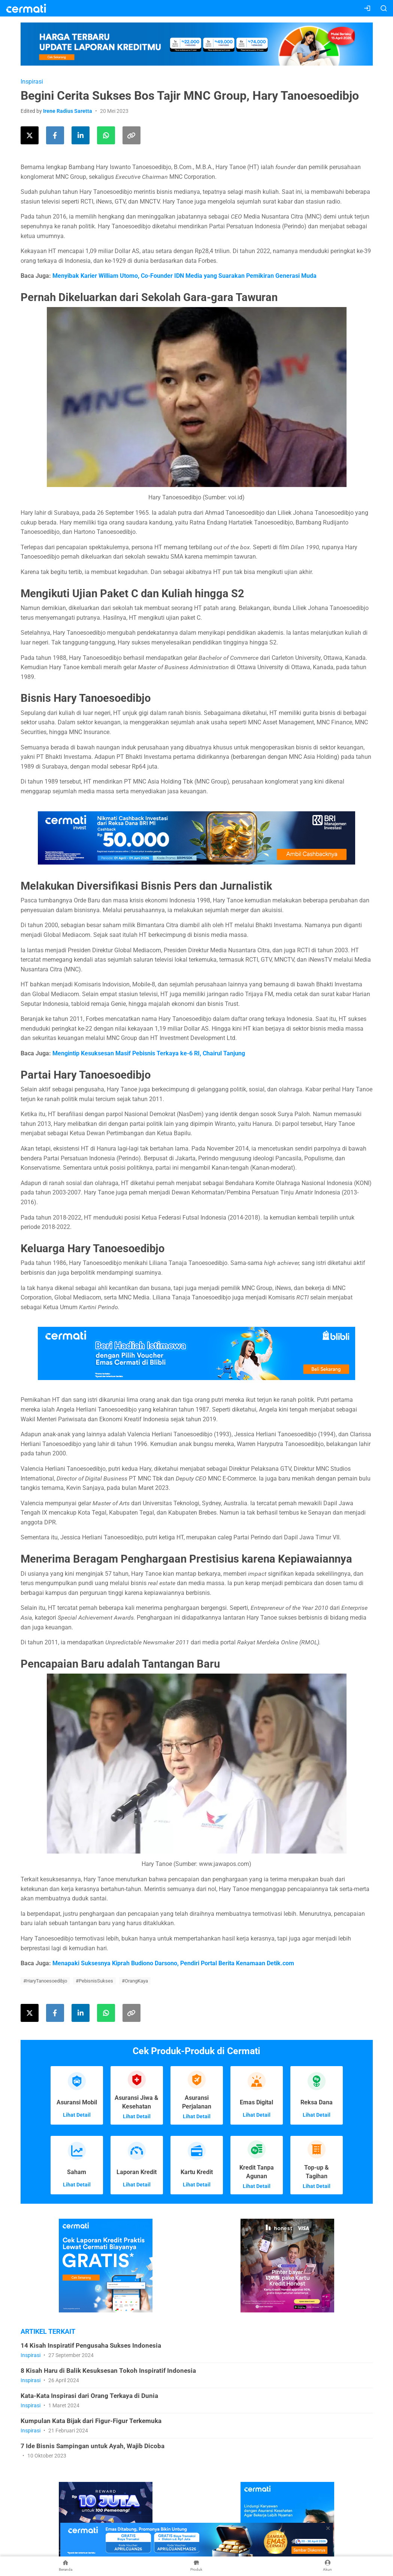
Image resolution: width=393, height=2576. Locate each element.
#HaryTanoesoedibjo (45, 1981)
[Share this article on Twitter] (30, 135)
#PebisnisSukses (94, 1981)
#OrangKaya (135, 1981)
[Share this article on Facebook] (55, 135)
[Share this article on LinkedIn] (81, 135)
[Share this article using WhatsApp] (106, 135)
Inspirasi (32, 81)
